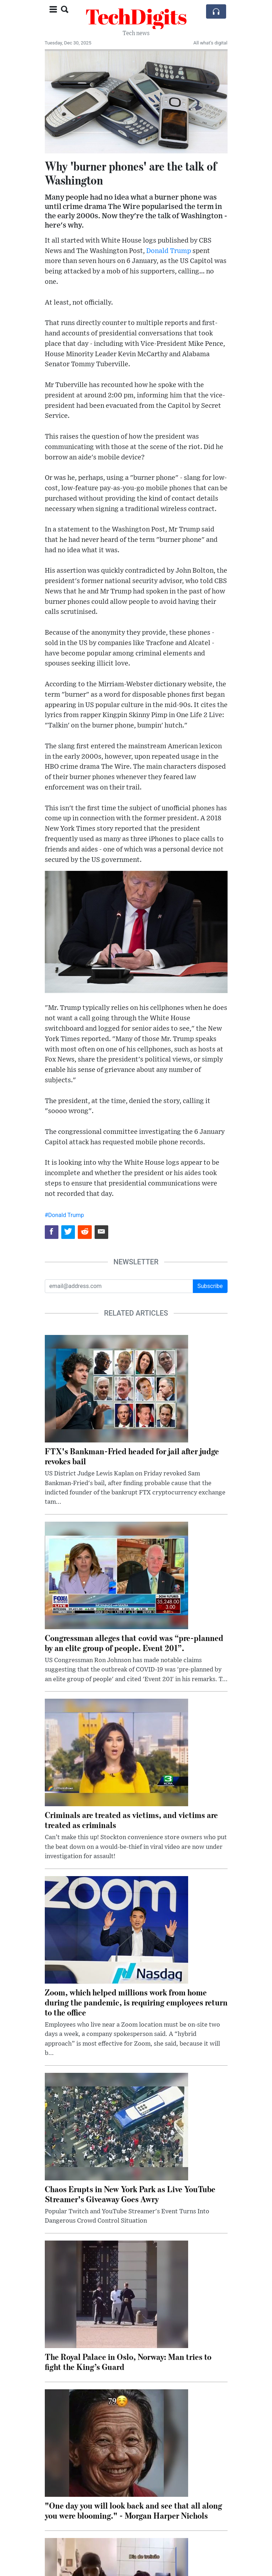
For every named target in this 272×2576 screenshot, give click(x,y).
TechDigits (136, 16)
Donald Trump (168, 251)
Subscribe (210, 1286)
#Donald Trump (64, 1215)
